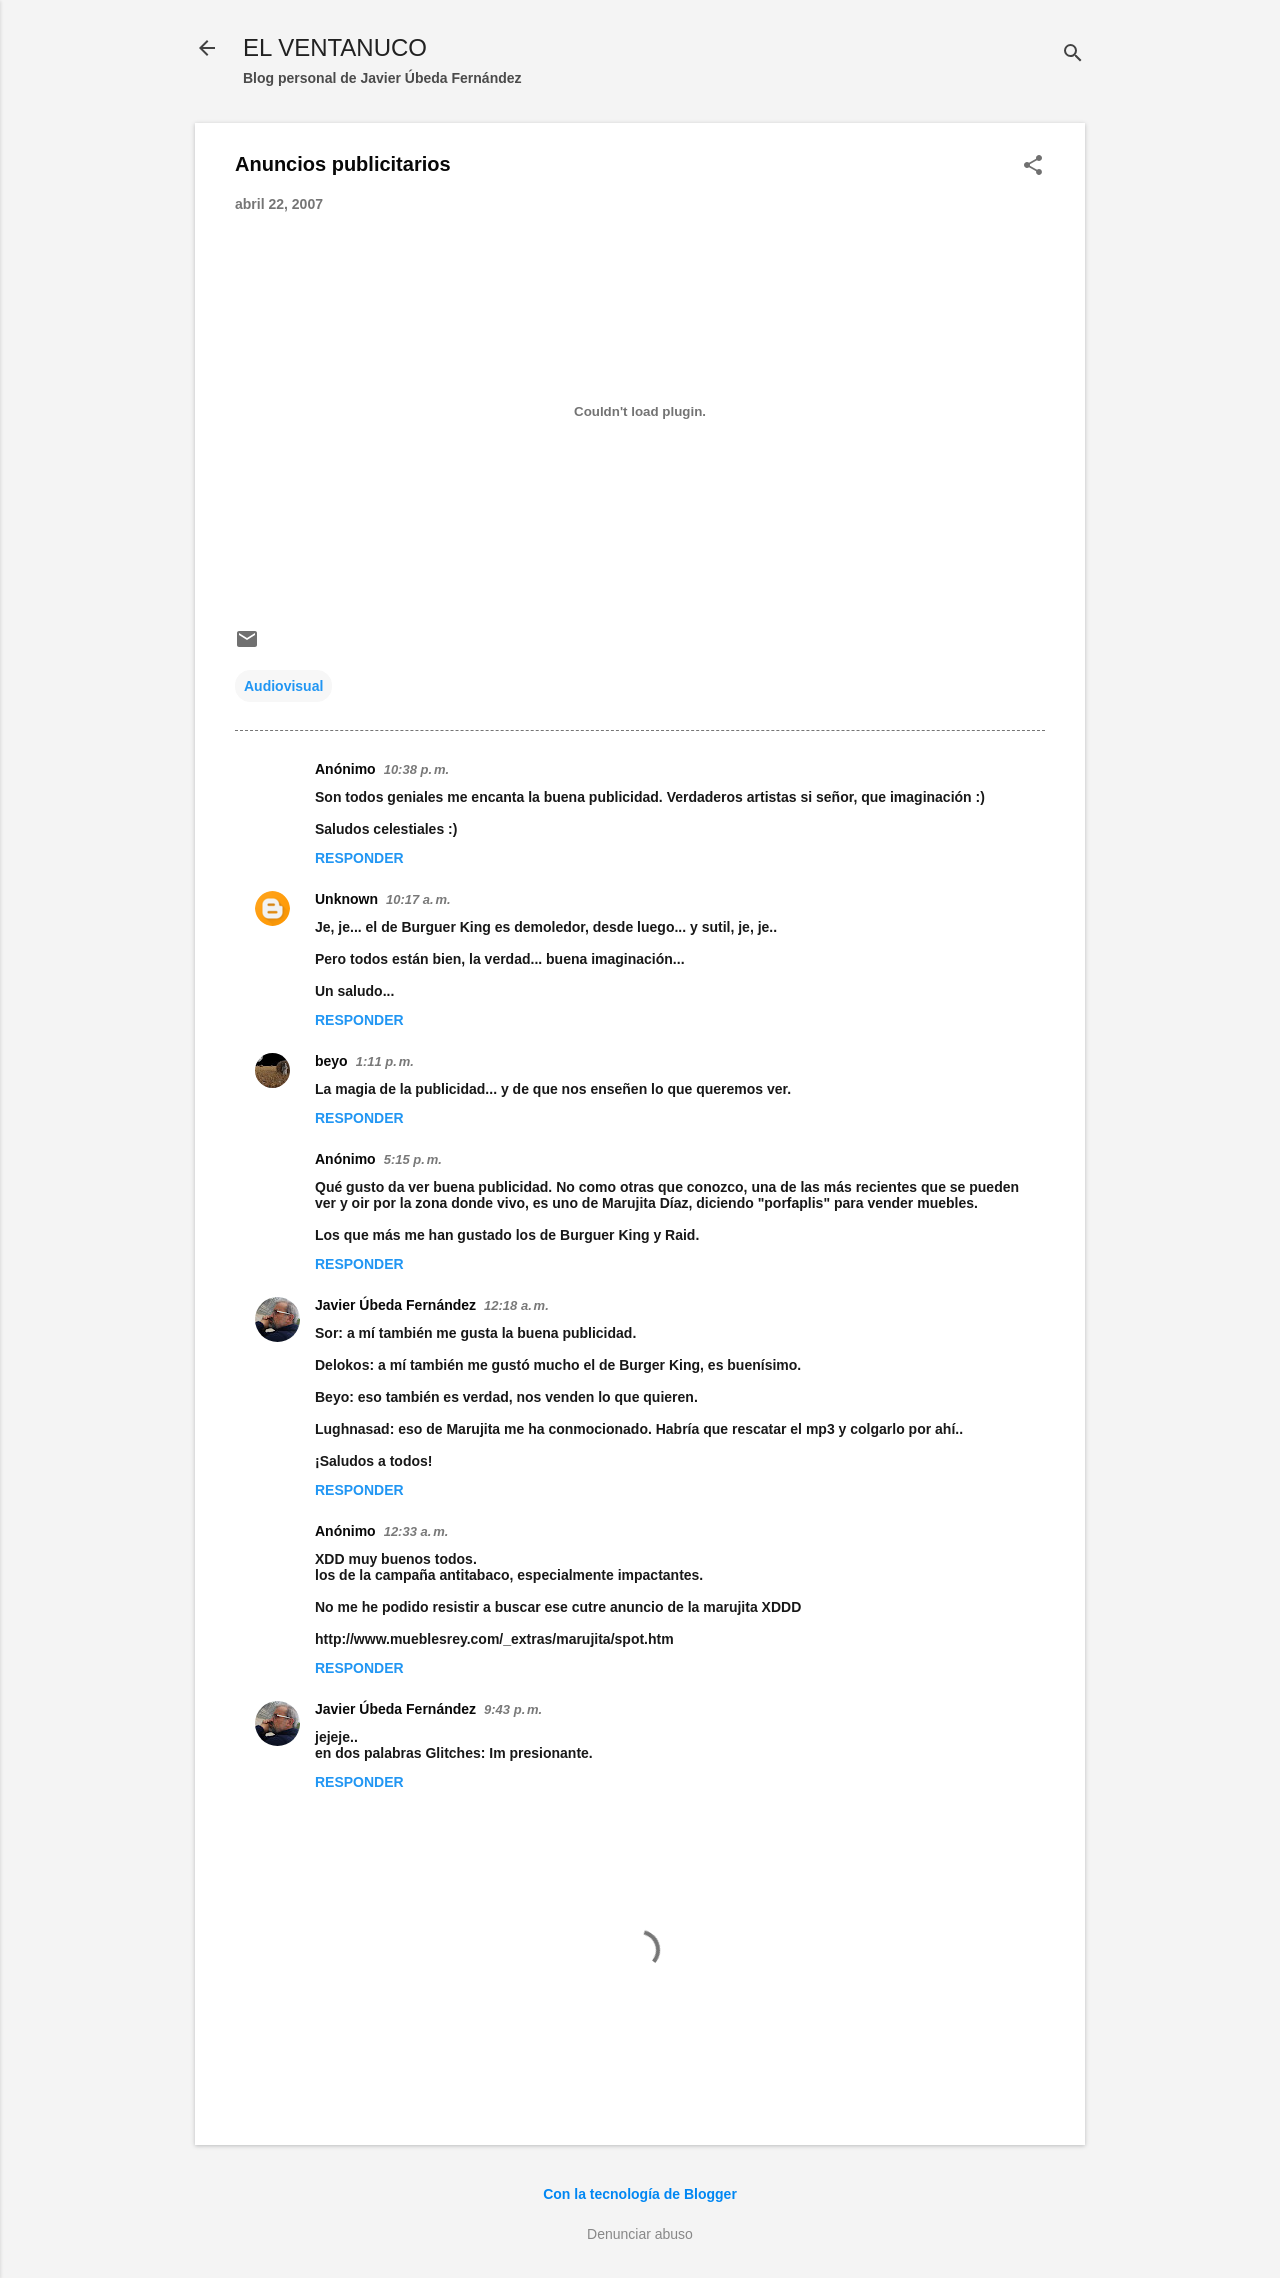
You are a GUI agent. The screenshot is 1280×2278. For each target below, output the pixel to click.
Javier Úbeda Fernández (395, 1305)
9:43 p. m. (513, 1709)
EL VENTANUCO (335, 47)
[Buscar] (1073, 54)
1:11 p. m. (385, 1061)
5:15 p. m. (413, 1159)
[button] (1033, 166)
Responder (359, 858)
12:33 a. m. (416, 1531)
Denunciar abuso (640, 2234)
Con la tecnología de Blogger (640, 2194)
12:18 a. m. (516, 1305)
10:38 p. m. (416, 769)
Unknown (346, 899)
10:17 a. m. (418, 899)
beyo (331, 1061)
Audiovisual (283, 686)
